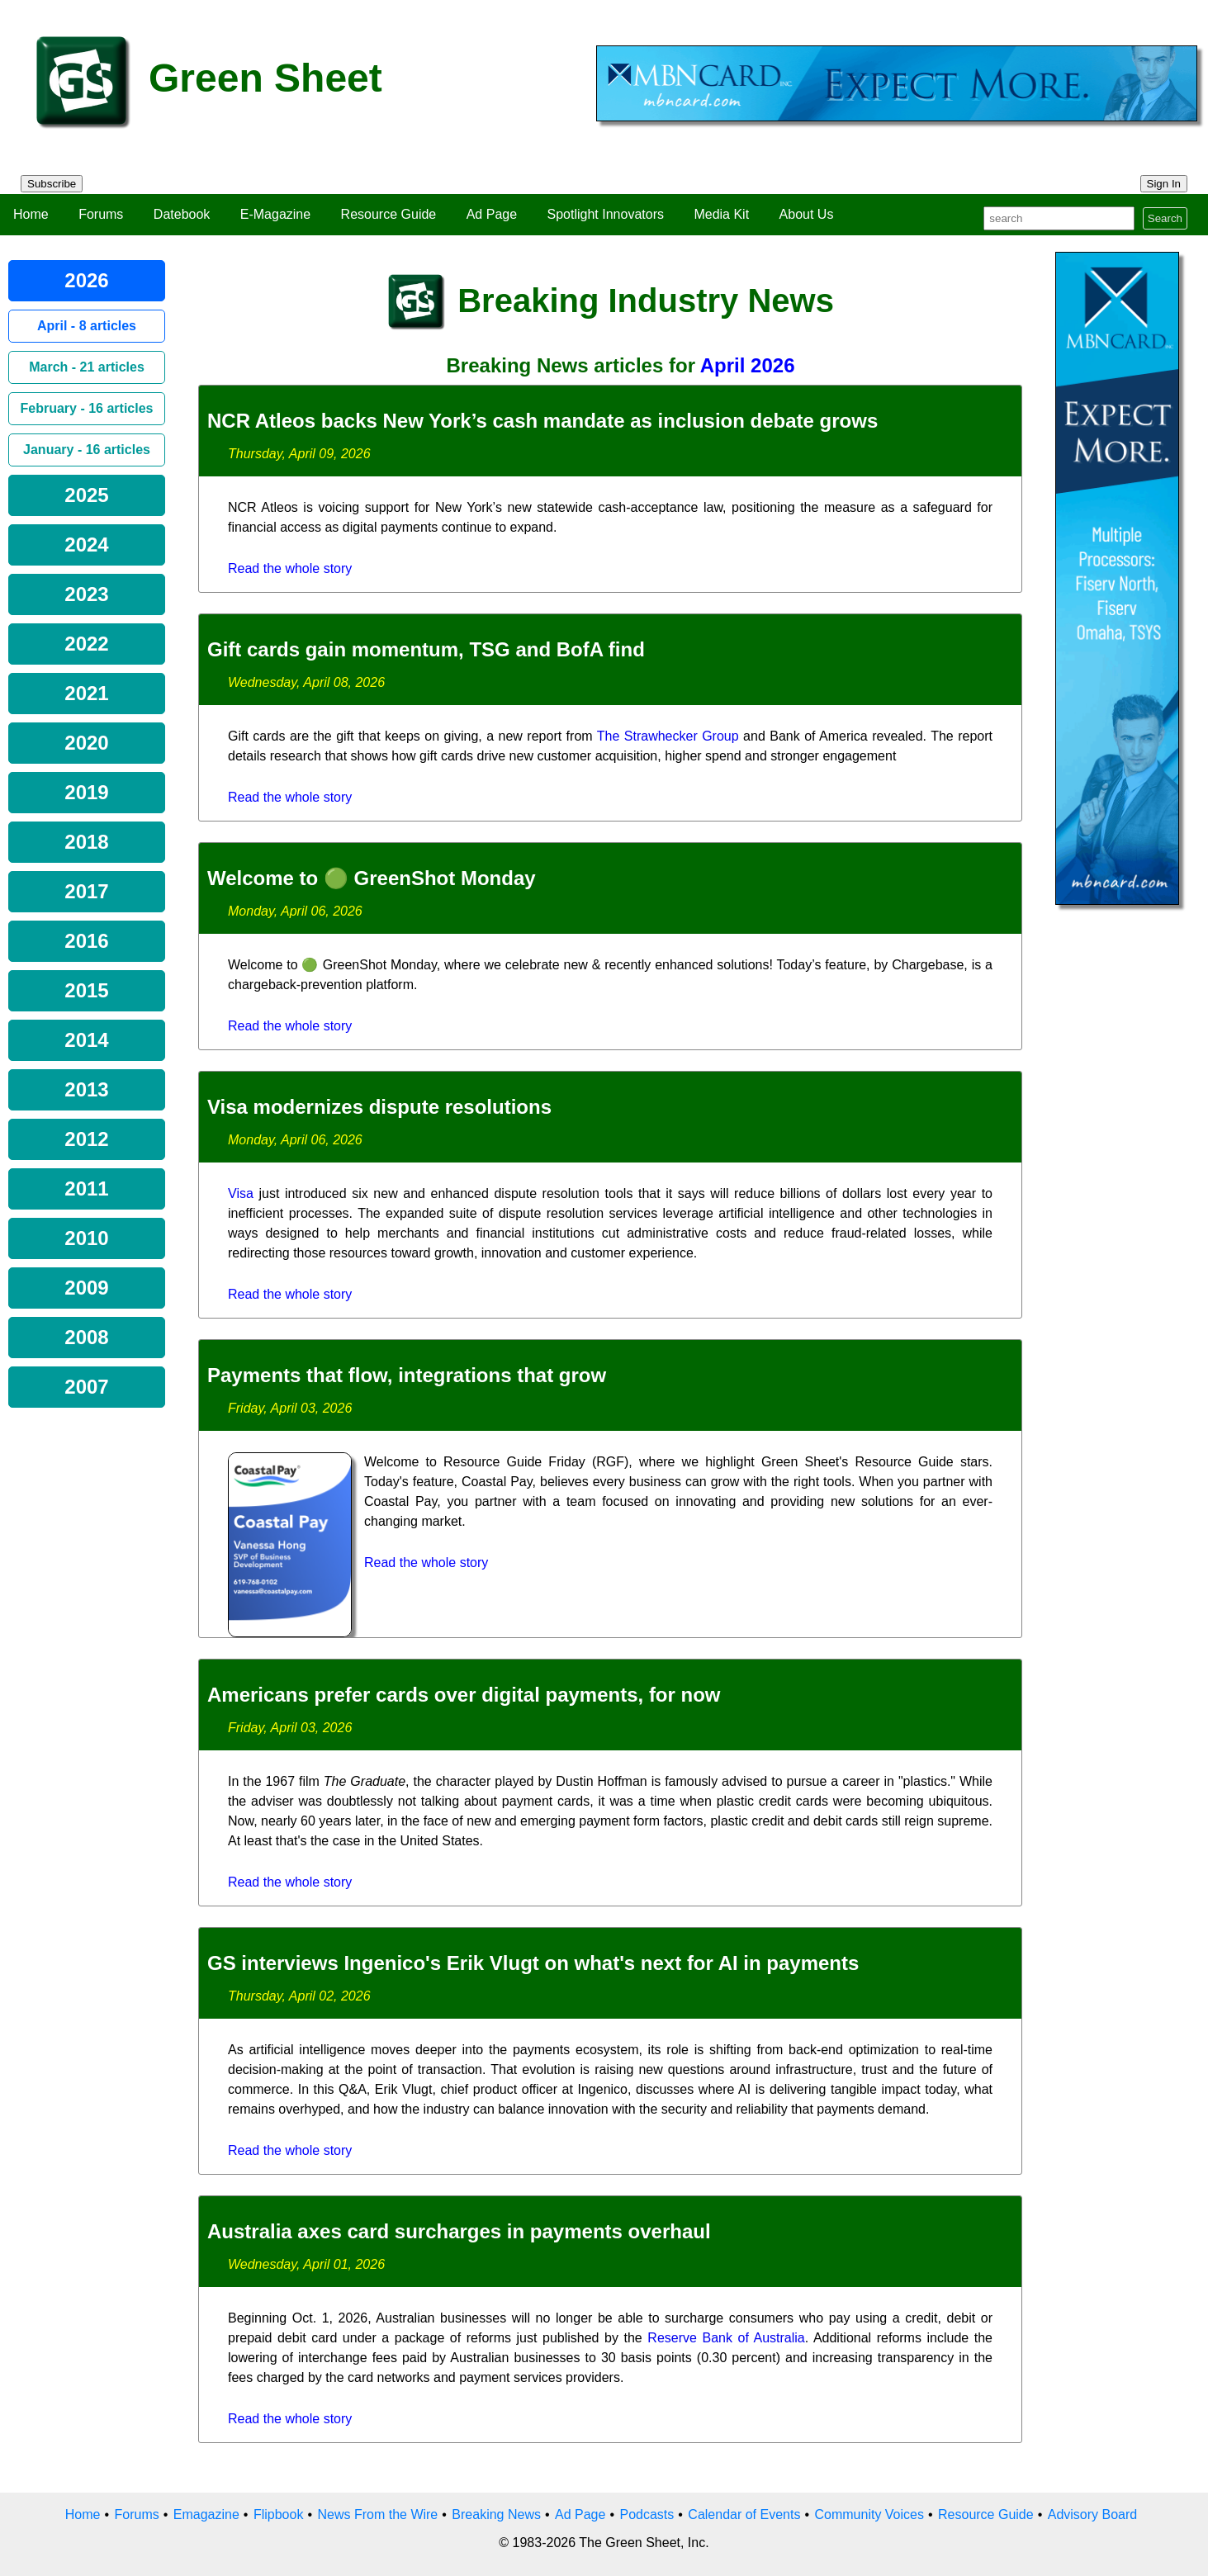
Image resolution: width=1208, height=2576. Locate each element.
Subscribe (51, 184)
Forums (100, 214)
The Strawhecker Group (668, 736)
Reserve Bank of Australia (725, 2338)
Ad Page (492, 214)
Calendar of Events (744, 2514)
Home (31, 214)
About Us (806, 214)
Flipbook (278, 2514)
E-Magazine (275, 214)
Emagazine (206, 2514)
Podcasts (646, 2514)
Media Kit (721, 214)
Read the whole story (290, 568)
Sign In (1164, 184)
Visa (240, 1193)
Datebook (182, 214)
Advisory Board (1093, 2514)
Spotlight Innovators (605, 214)
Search (1165, 218)
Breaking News (496, 2514)
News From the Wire (377, 2514)
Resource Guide (389, 214)
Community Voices (869, 2514)
